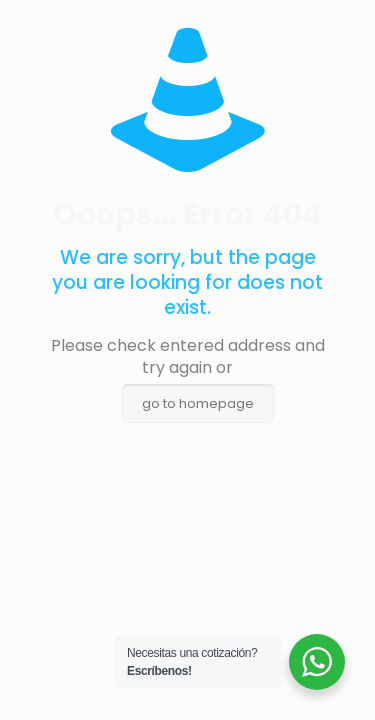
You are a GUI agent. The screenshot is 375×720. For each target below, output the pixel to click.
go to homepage (198, 403)
